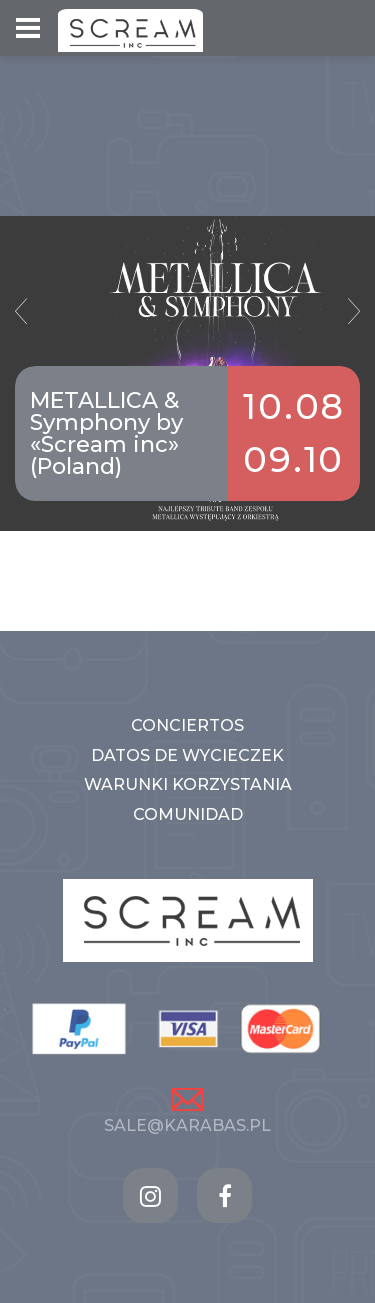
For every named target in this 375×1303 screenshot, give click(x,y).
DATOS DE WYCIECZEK (187, 755)
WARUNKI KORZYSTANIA (188, 784)
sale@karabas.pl (187, 1125)
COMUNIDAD (188, 814)
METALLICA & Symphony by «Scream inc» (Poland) (106, 433)
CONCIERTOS (187, 725)
